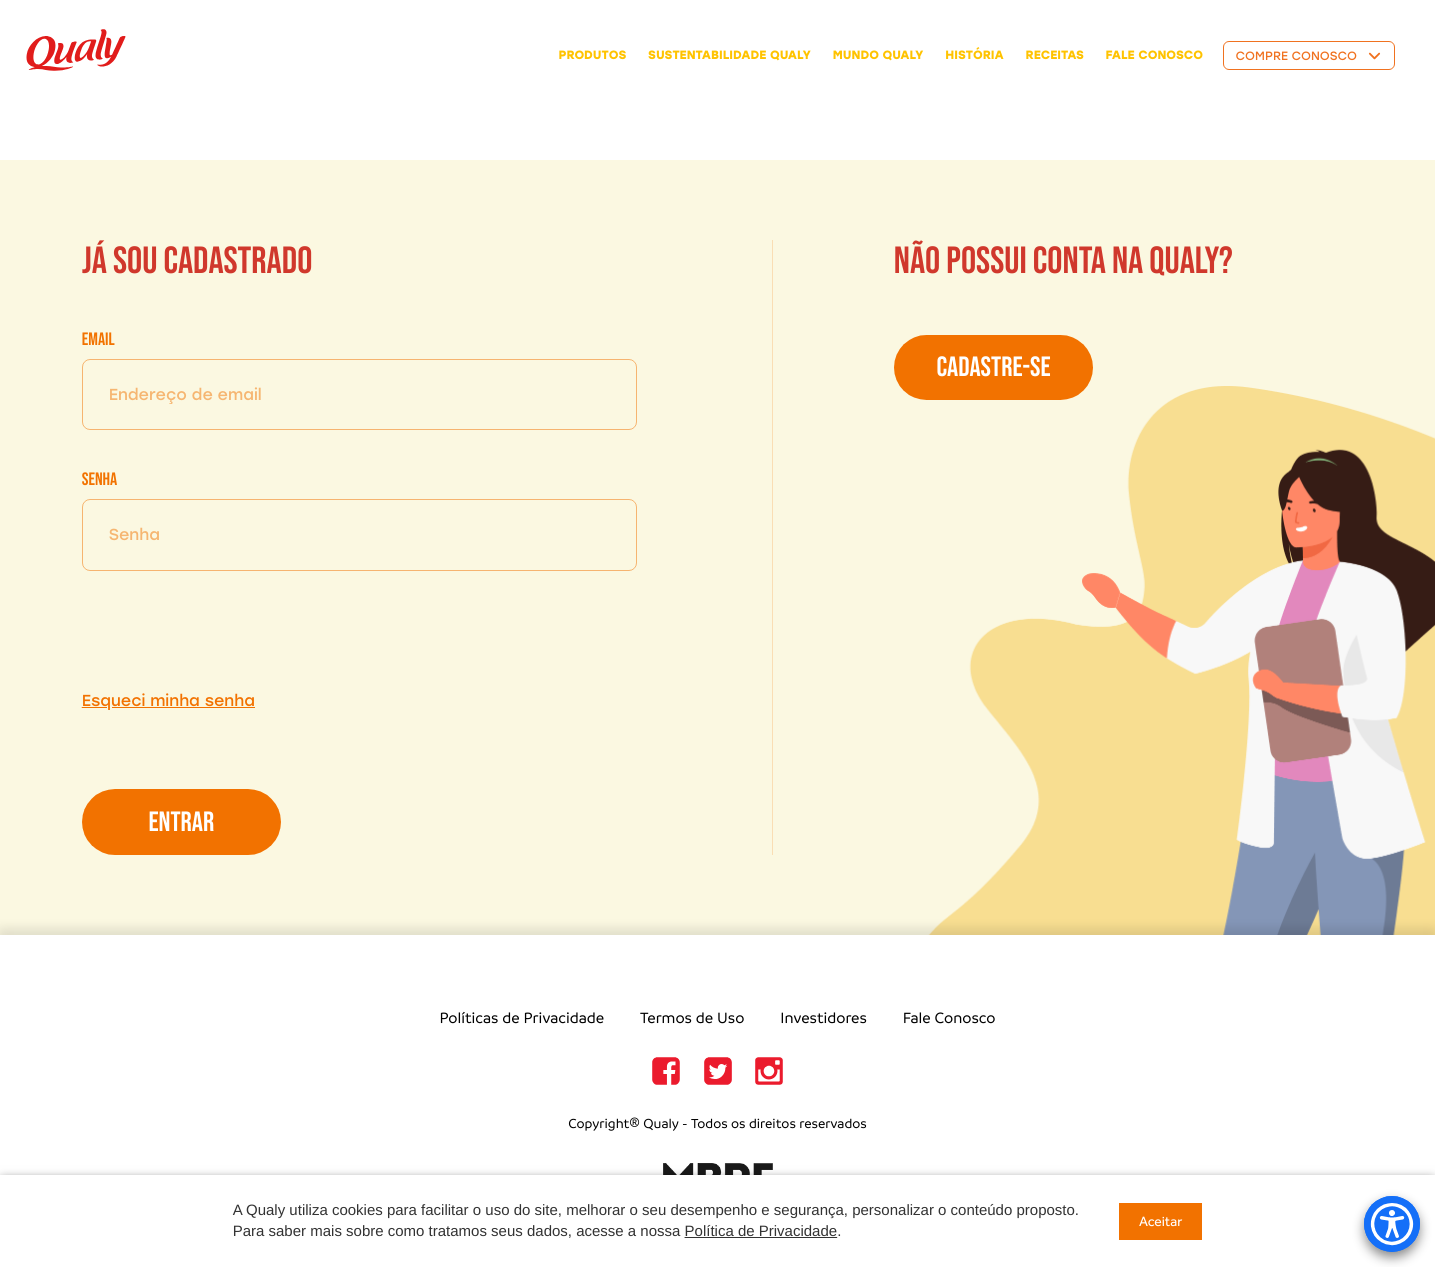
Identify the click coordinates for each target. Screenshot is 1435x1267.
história (974, 55)
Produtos (593, 55)
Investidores (823, 1018)
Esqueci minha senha (168, 700)
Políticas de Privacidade (521, 1018)
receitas (1055, 55)
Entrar (181, 823)
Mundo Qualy (878, 55)
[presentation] (234, 630)
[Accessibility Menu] (1392, 1224)
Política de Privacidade (761, 1231)
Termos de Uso (692, 1018)
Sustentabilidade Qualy (729, 55)
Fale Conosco (949, 1018)
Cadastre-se (993, 368)
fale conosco (1154, 55)
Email (98, 340)
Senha (100, 480)
